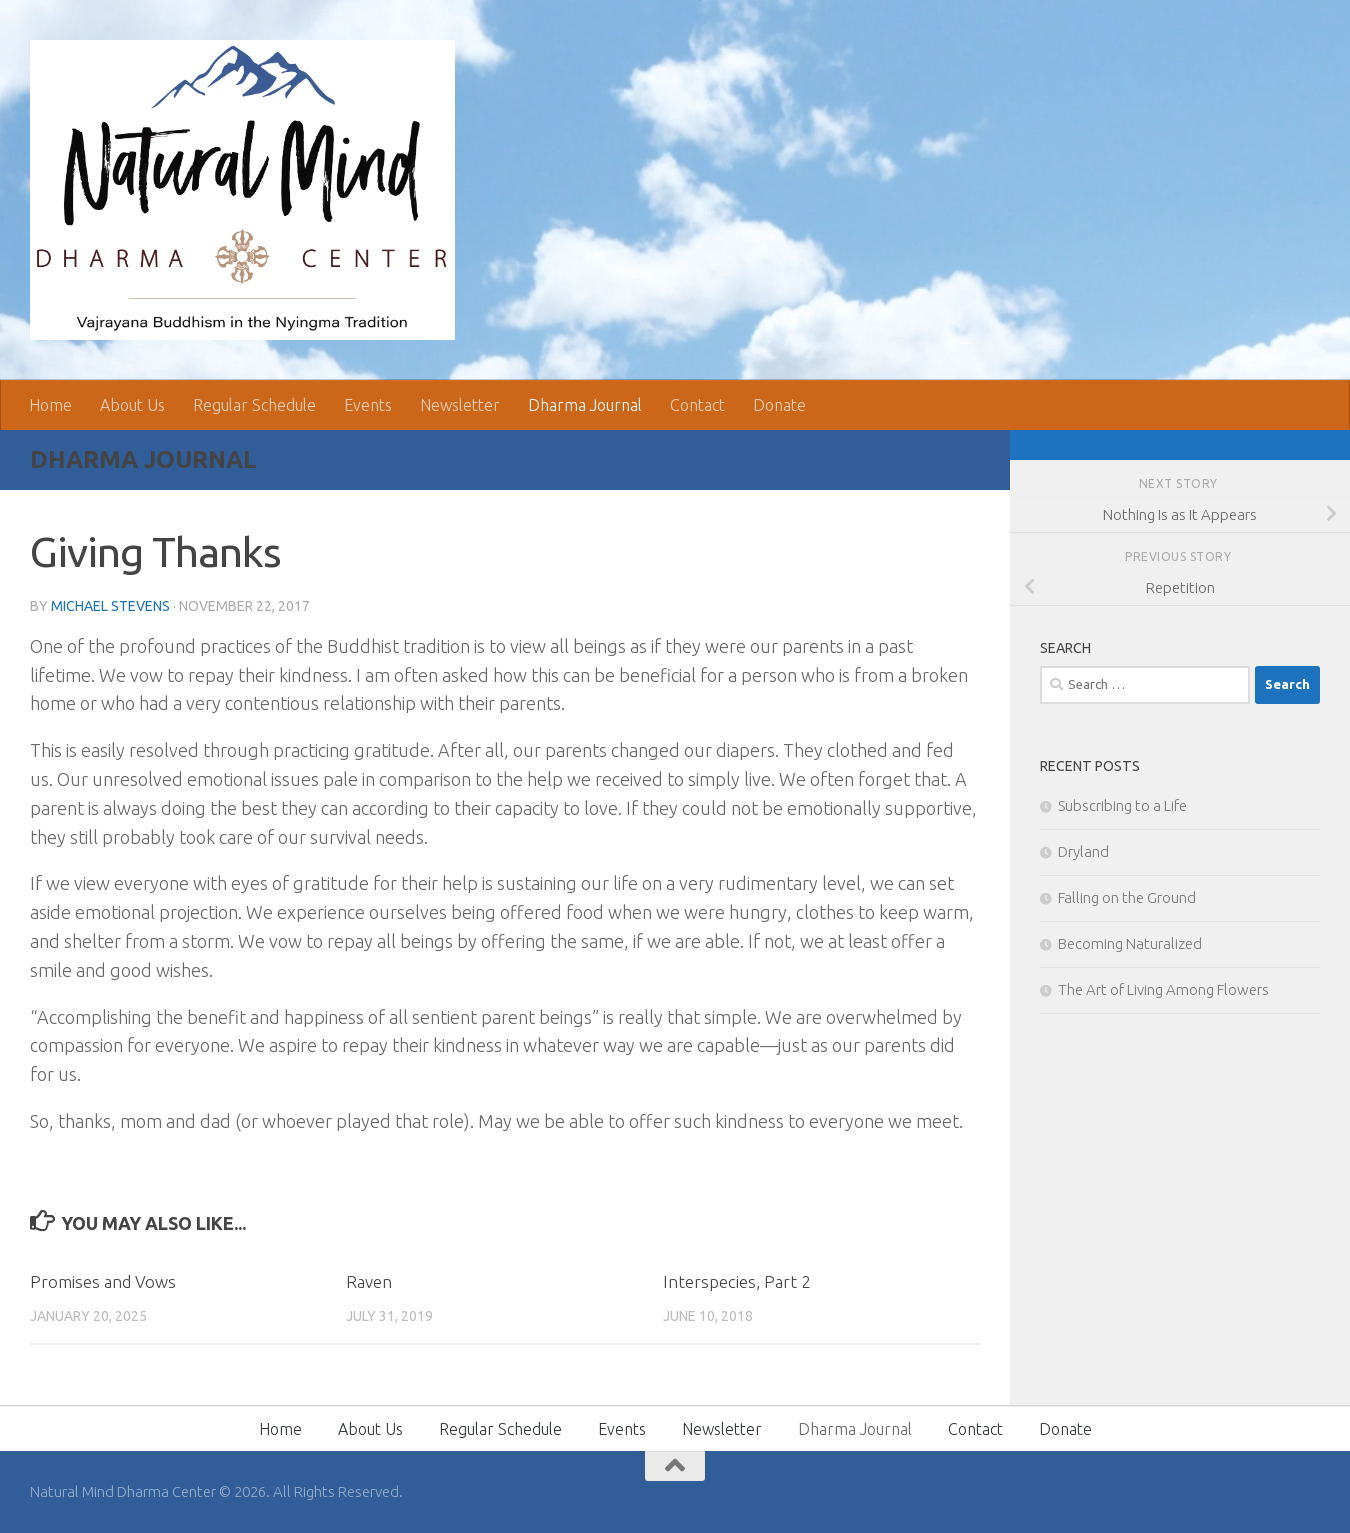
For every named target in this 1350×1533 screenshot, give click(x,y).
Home (50, 405)
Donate (779, 405)
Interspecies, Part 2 (737, 1281)
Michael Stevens (110, 606)
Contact (697, 405)
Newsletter (460, 405)
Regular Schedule (254, 405)
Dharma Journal (585, 405)
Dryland (1083, 851)
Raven (369, 1281)
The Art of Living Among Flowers (1163, 989)
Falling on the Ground (1127, 897)
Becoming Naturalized (1130, 943)
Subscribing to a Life (1122, 805)
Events (368, 405)
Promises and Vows (103, 1281)
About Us (132, 405)
